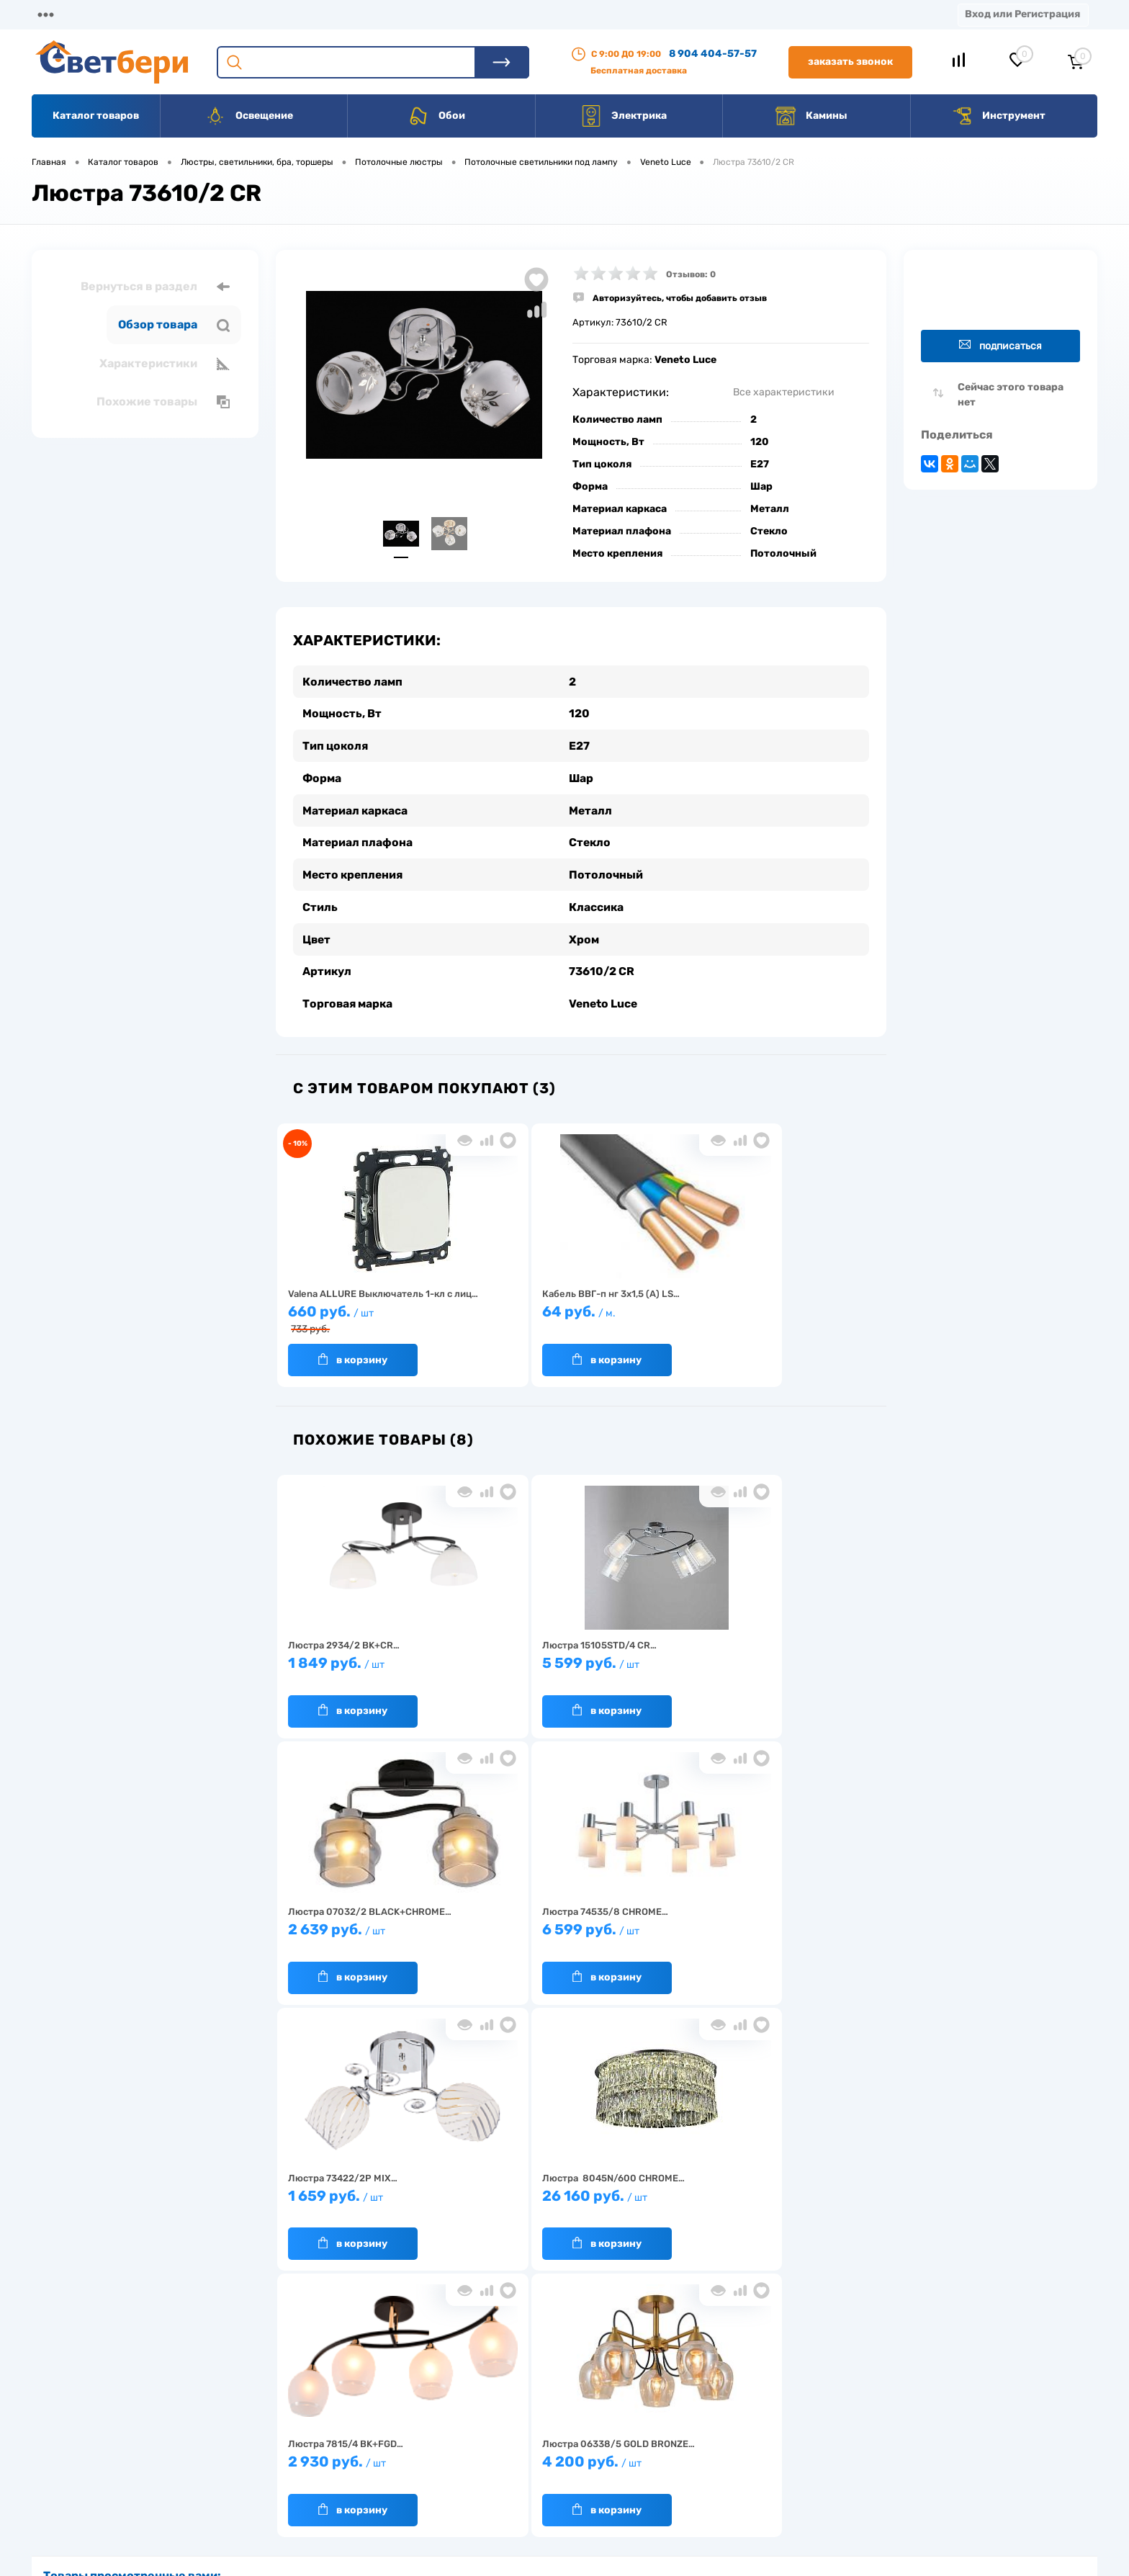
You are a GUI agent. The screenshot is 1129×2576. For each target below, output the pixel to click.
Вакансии (547, 14)
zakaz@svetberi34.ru (885, 2466)
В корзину (337, 1353)
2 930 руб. (655, 1930)
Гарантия (326, 2450)
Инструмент (998, 116)
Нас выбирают (338, 2428)
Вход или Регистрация (1022, 14)
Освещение (248, 116)
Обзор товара (174, 325)
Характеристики (164, 363)
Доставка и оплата (462, 2405)
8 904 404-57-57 (713, 54)
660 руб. (351, 1313)
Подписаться (1000, 345)
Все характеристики (784, 392)
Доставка (237, 14)
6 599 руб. (808, 1664)
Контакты (461, 14)
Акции (385, 14)
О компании (148, 14)
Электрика (623, 116)
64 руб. (503, 1312)
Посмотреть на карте (887, 2385)
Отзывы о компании (581, 2405)
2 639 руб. (655, 1664)
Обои (436, 116)
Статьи (624, 14)
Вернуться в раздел (155, 286)
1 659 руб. (351, 1930)
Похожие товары (163, 402)
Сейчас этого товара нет (1010, 394)
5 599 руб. (503, 1664)
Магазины (58, 14)
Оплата (315, 14)
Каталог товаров (96, 115)
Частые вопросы (342, 2495)
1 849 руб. (351, 1664)
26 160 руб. (503, 1930)
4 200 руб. (808, 1930)
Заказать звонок (850, 61)
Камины (811, 116)
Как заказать (334, 2472)
